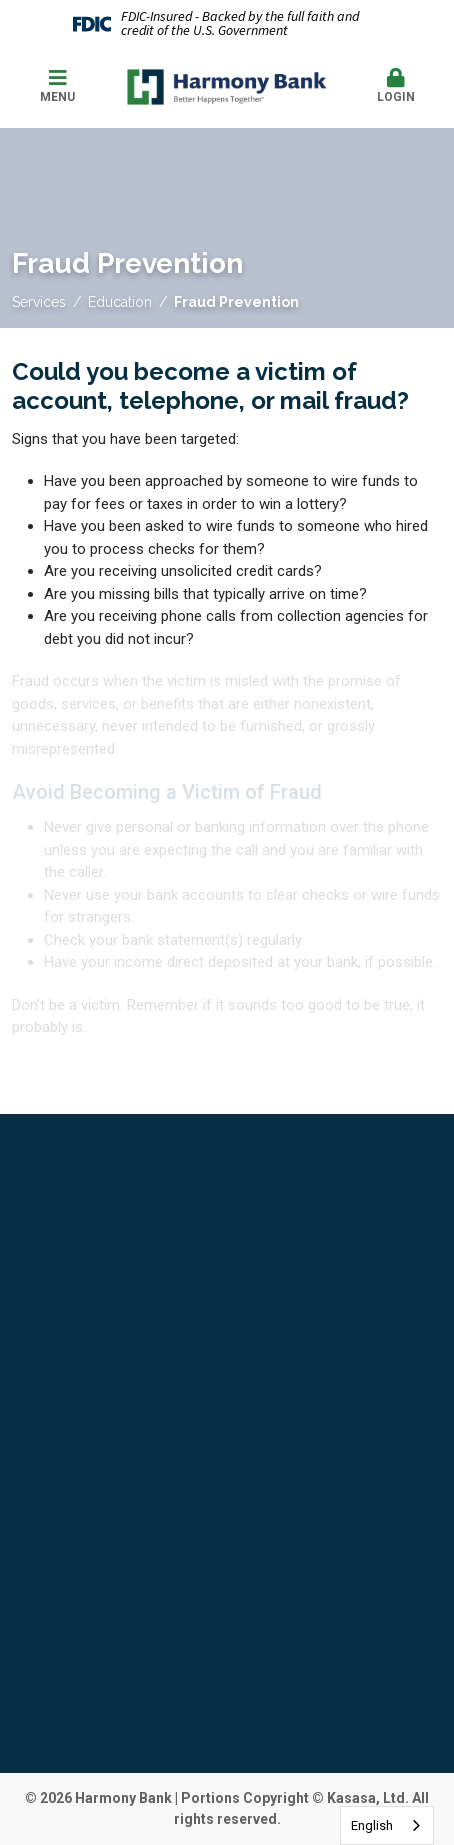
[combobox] (387, 1825)
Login (396, 86)
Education (120, 302)
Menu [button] (58, 86)
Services (39, 302)
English (372, 1825)
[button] (396, 87)
